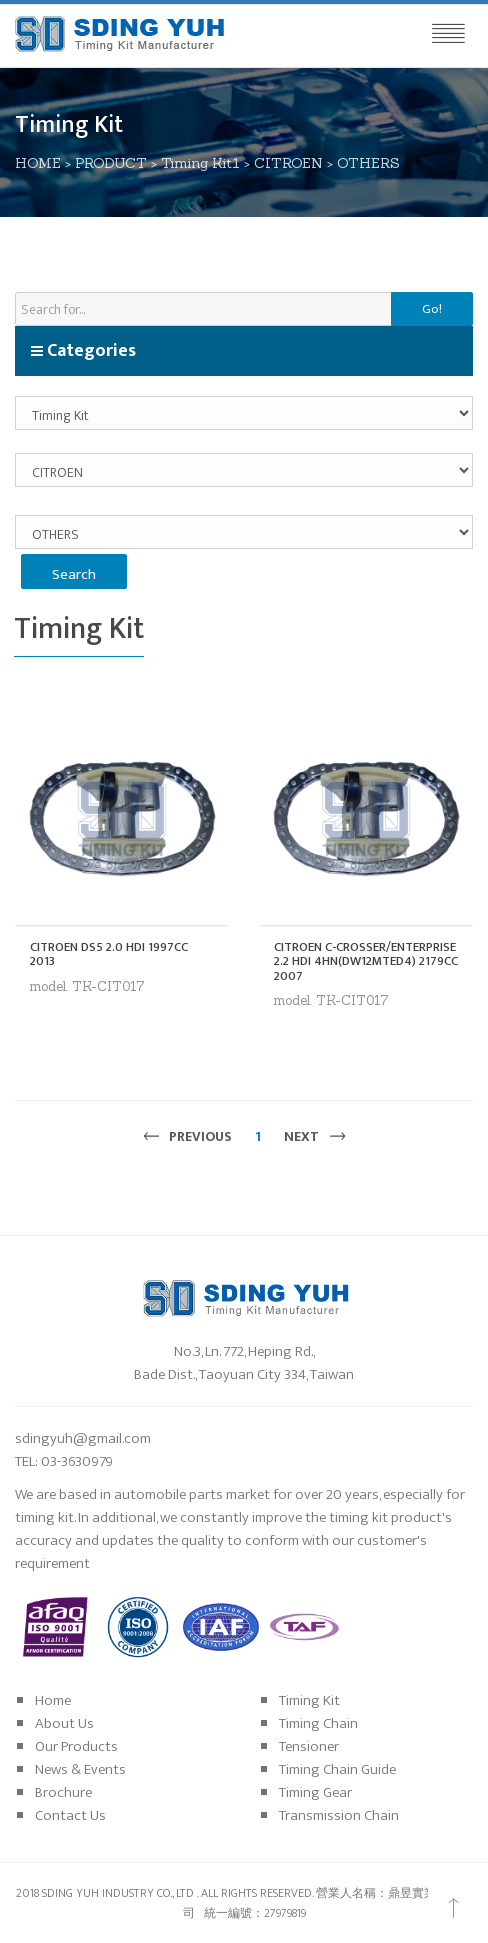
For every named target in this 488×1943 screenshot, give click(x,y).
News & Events (80, 1769)
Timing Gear (315, 1792)
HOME (38, 163)
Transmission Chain (339, 1815)
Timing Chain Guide (337, 1769)
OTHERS (368, 163)
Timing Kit (309, 1700)
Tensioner (309, 1746)
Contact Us (70, 1815)
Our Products (76, 1746)
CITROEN (288, 163)
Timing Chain (318, 1723)
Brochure (63, 1792)
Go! (432, 309)
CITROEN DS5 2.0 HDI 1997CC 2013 (109, 954)
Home (53, 1700)
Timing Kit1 (200, 163)
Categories (83, 351)
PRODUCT (111, 163)
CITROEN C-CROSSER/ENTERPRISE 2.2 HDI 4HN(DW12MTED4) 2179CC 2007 (366, 961)
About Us (64, 1723)
